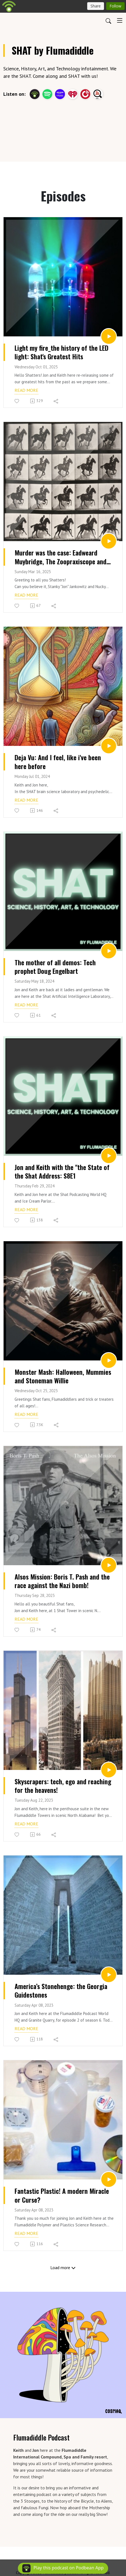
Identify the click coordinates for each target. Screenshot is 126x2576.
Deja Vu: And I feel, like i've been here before (58, 761)
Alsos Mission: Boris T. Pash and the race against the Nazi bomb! (62, 1580)
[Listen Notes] (98, 93)
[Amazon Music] (60, 93)
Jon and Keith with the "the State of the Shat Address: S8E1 (62, 1171)
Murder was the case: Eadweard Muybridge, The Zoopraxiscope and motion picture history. (60, 556)
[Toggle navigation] (119, 20)
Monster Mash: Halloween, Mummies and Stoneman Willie (63, 1376)
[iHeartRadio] (73, 93)
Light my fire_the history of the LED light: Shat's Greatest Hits (61, 352)
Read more (26, 390)
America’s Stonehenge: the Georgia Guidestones (61, 1990)
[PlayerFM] (85, 93)
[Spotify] (47, 93)
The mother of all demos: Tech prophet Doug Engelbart (55, 966)
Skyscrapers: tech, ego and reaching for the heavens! (63, 1785)
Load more (63, 2267)
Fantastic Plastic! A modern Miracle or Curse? (62, 2195)
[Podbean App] (35, 93)
